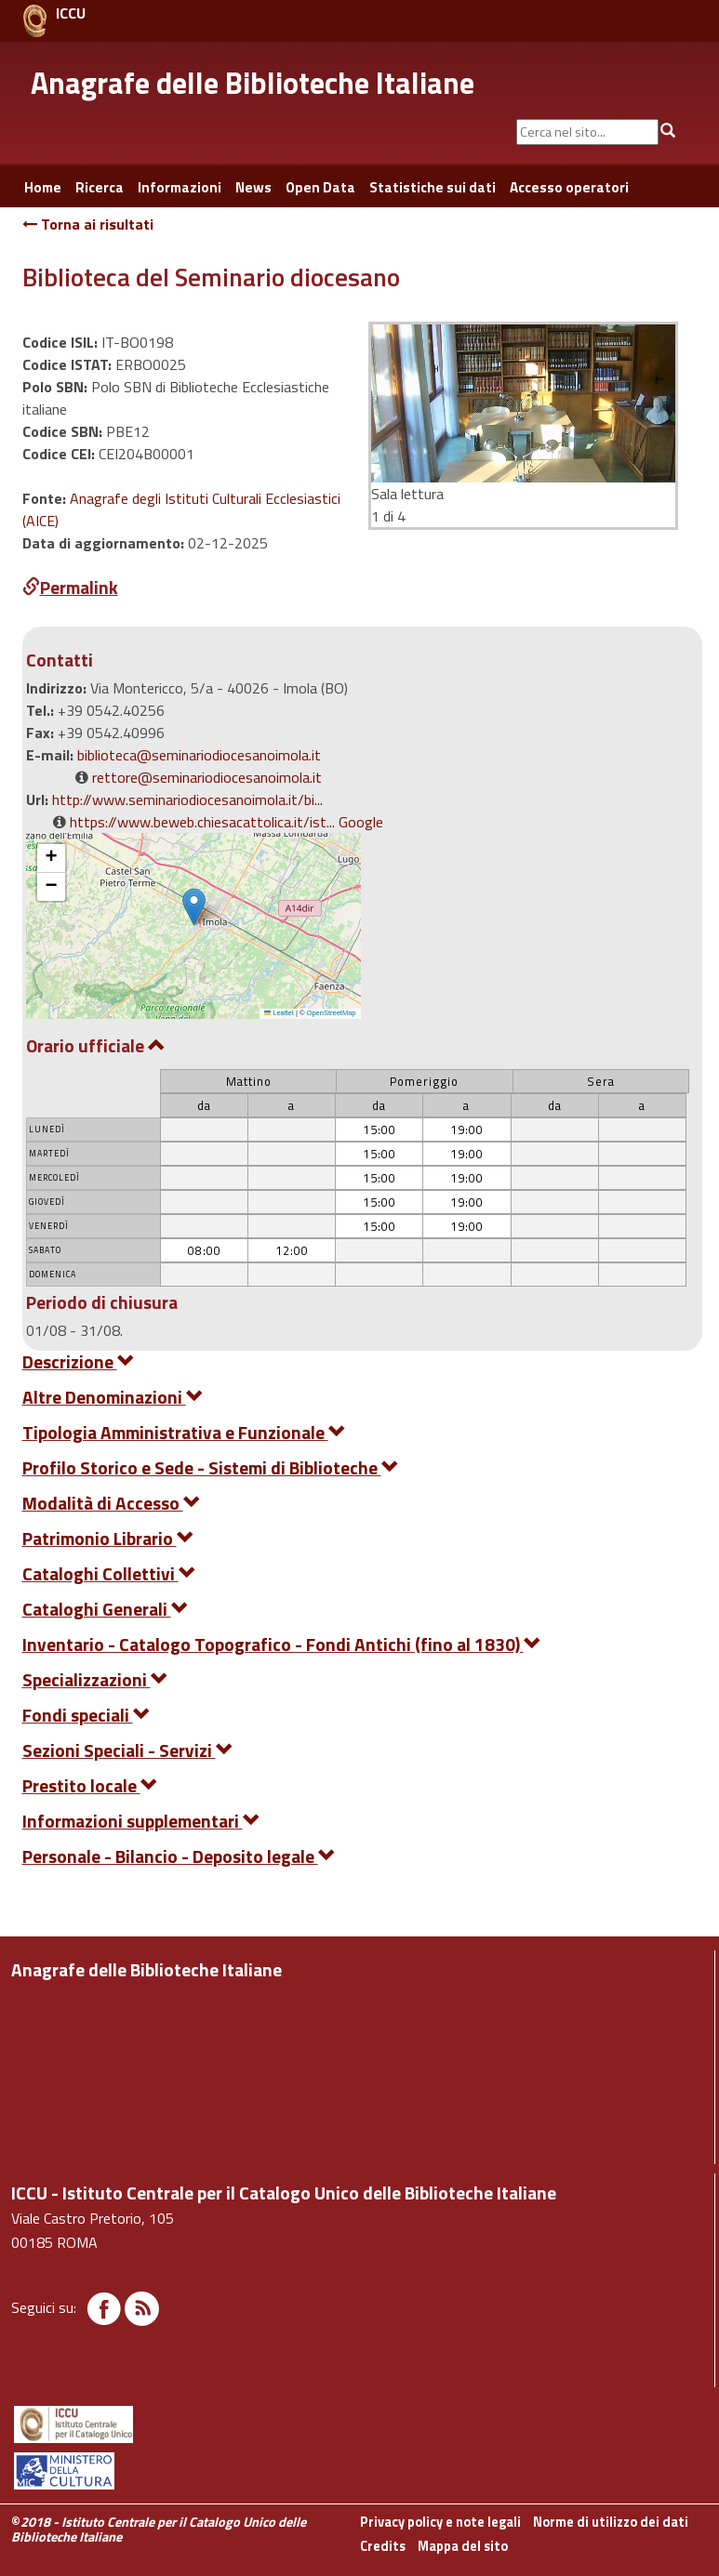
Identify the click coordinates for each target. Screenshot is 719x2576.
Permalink (70, 587)
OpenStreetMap (331, 1013)
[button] (194, 907)
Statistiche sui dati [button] (432, 187)
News (253, 187)
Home (42, 187)
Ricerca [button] (99, 187)
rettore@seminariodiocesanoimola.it (207, 777)
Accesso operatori (569, 187)
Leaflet (279, 1013)
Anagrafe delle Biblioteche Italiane (252, 82)
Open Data (320, 187)
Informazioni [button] (179, 187)
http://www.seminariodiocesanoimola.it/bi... (187, 799)
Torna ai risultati (87, 224)
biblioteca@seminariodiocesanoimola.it (199, 755)
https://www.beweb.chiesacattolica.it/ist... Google (226, 822)
